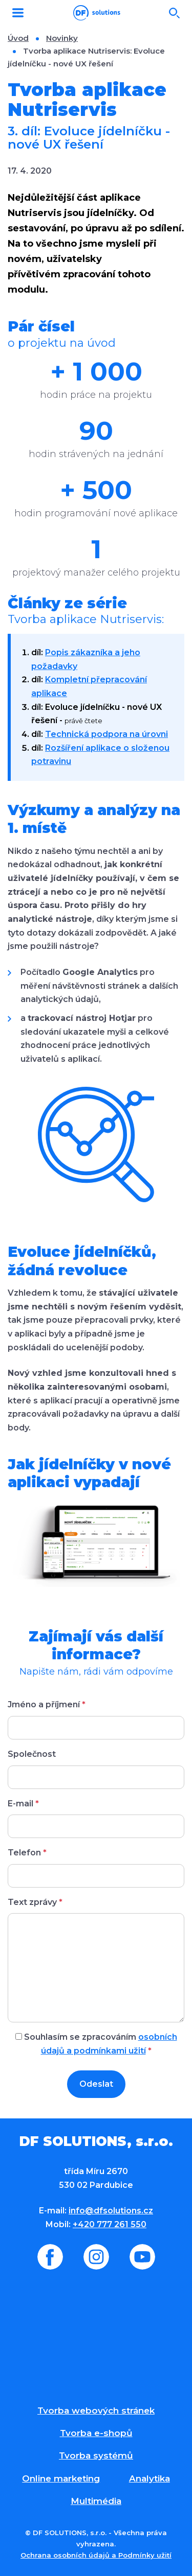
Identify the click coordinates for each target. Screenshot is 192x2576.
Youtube (142, 2257)
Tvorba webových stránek (96, 2410)
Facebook (50, 2257)
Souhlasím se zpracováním (96, 2044)
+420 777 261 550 (109, 2224)
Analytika (149, 2478)
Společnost (32, 1754)
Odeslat (96, 2084)
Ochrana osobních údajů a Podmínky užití (96, 2555)
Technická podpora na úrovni (106, 734)
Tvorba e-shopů (96, 2433)
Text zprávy (35, 1902)
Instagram (96, 2257)
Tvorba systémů (96, 2455)
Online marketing (61, 2478)
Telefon (27, 1852)
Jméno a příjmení (47, 1704)
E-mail (23, 1803)
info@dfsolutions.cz (111, 2210)
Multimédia (96, 2501)
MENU (18, 13)
